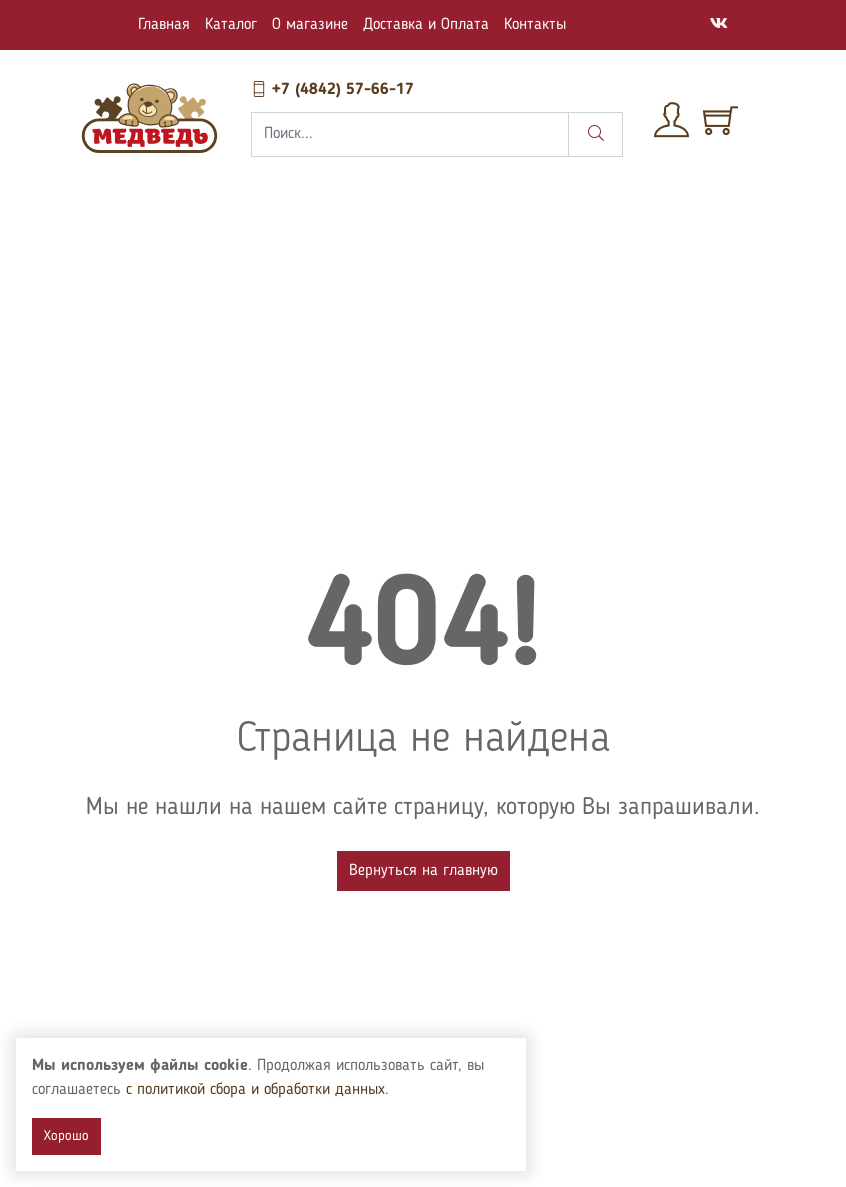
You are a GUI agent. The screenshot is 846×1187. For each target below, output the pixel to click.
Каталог (231, 25)
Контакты (535, 25)
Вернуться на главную (423, 871)
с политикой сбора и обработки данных (277, 1090)
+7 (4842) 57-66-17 (332, 90)
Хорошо (66, 1136)
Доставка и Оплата (426, 25)
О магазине (310, 25)
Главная (164, 25)
